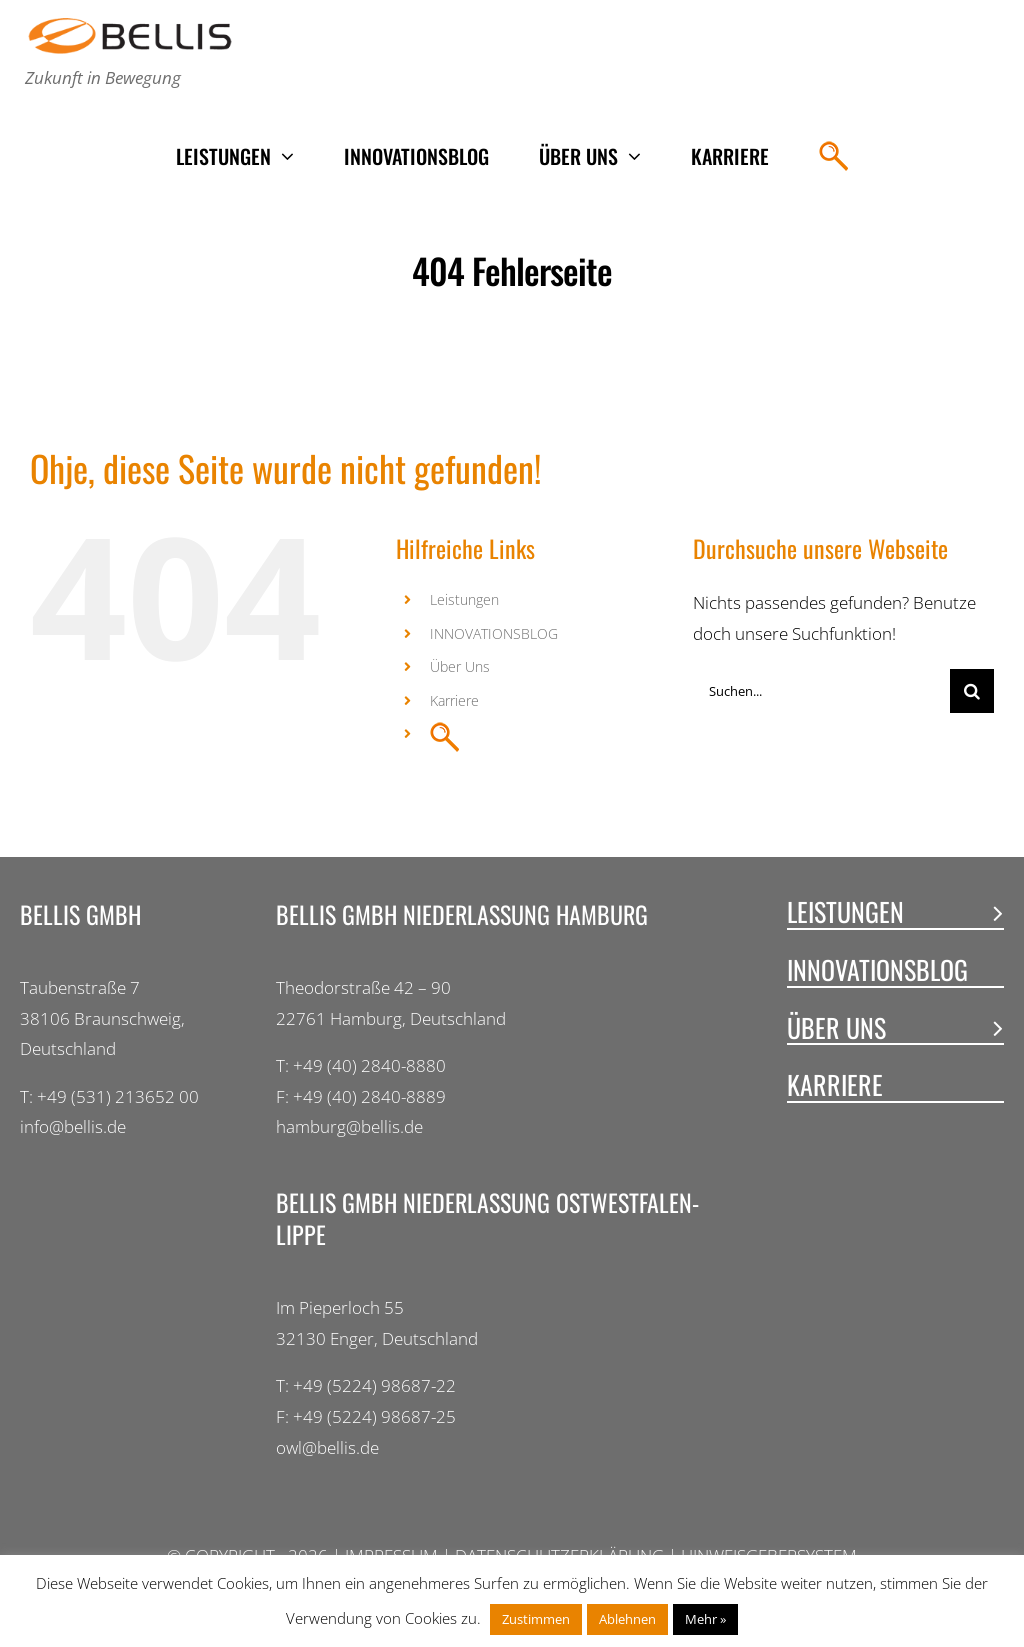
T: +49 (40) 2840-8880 (361, 1065)
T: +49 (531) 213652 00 (109, 1096)
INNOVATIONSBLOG (494, 633)
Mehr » (705, 1619)
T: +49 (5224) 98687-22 (366, 1385)
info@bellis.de (73, 1126)
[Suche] (972, 691)
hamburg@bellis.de (349, 1126)
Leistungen (464, 599)
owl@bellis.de (327, 1447)
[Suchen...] (821, 691)
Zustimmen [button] (536, 1619)
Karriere (454, 700)
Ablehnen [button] (627, 1619)
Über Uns (460, 666)
